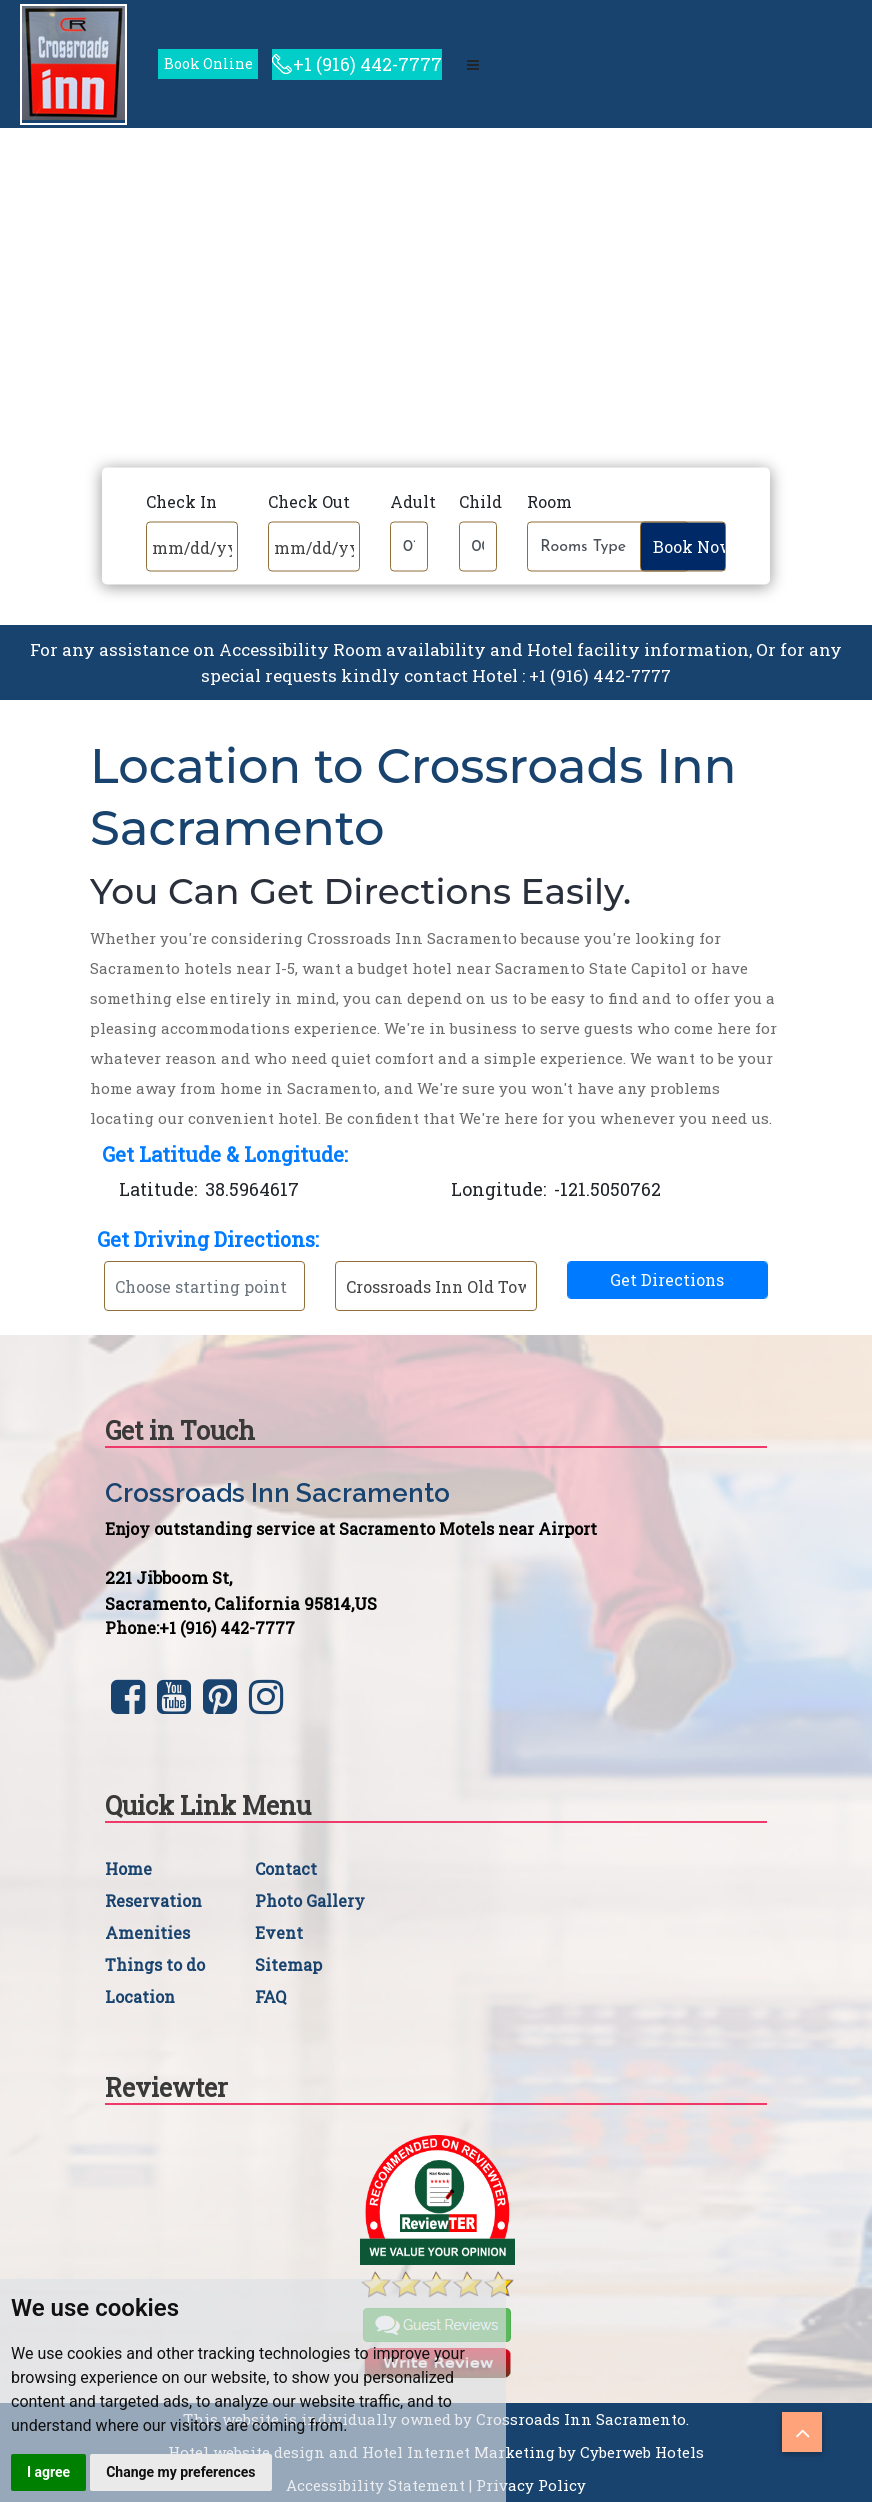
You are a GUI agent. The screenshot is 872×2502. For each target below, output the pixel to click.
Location (140, 1996)
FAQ (270, 1996)
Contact (286, 1868)
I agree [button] (48, 2472)
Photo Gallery (310, 1900)
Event (279, 1932)
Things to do (155, 1964)
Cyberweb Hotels (642, 2452)
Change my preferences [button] (180, 2472)
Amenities (147, 1932)
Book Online (208, 63)
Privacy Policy (531, 2485)
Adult (413, 501)
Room (549, 501)
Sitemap (288, 1964)
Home (128, 1868)
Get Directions (667, 1279)
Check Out (309, 501)
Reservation (153, 1900)
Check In (181, 501)
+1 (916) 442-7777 (367, 64)
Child (480, 501)
